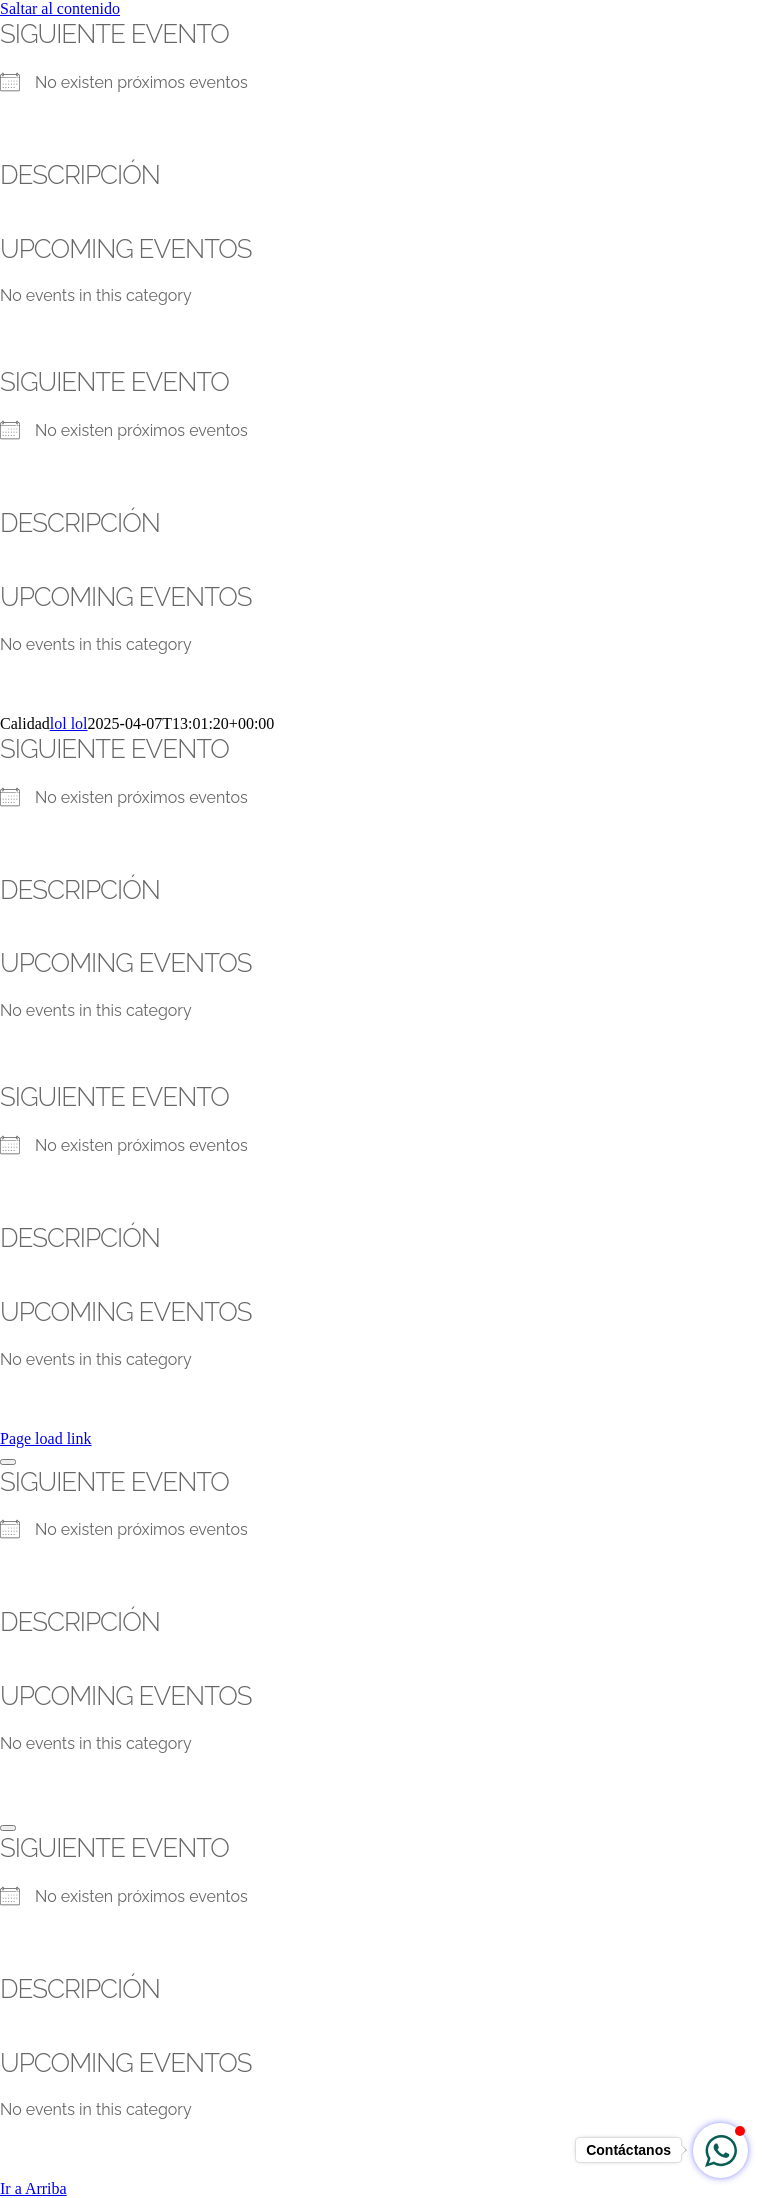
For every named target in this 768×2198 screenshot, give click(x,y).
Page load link (46, 1438)
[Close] (8, 1462)
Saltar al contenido (60, 8)
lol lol (69, 723)
